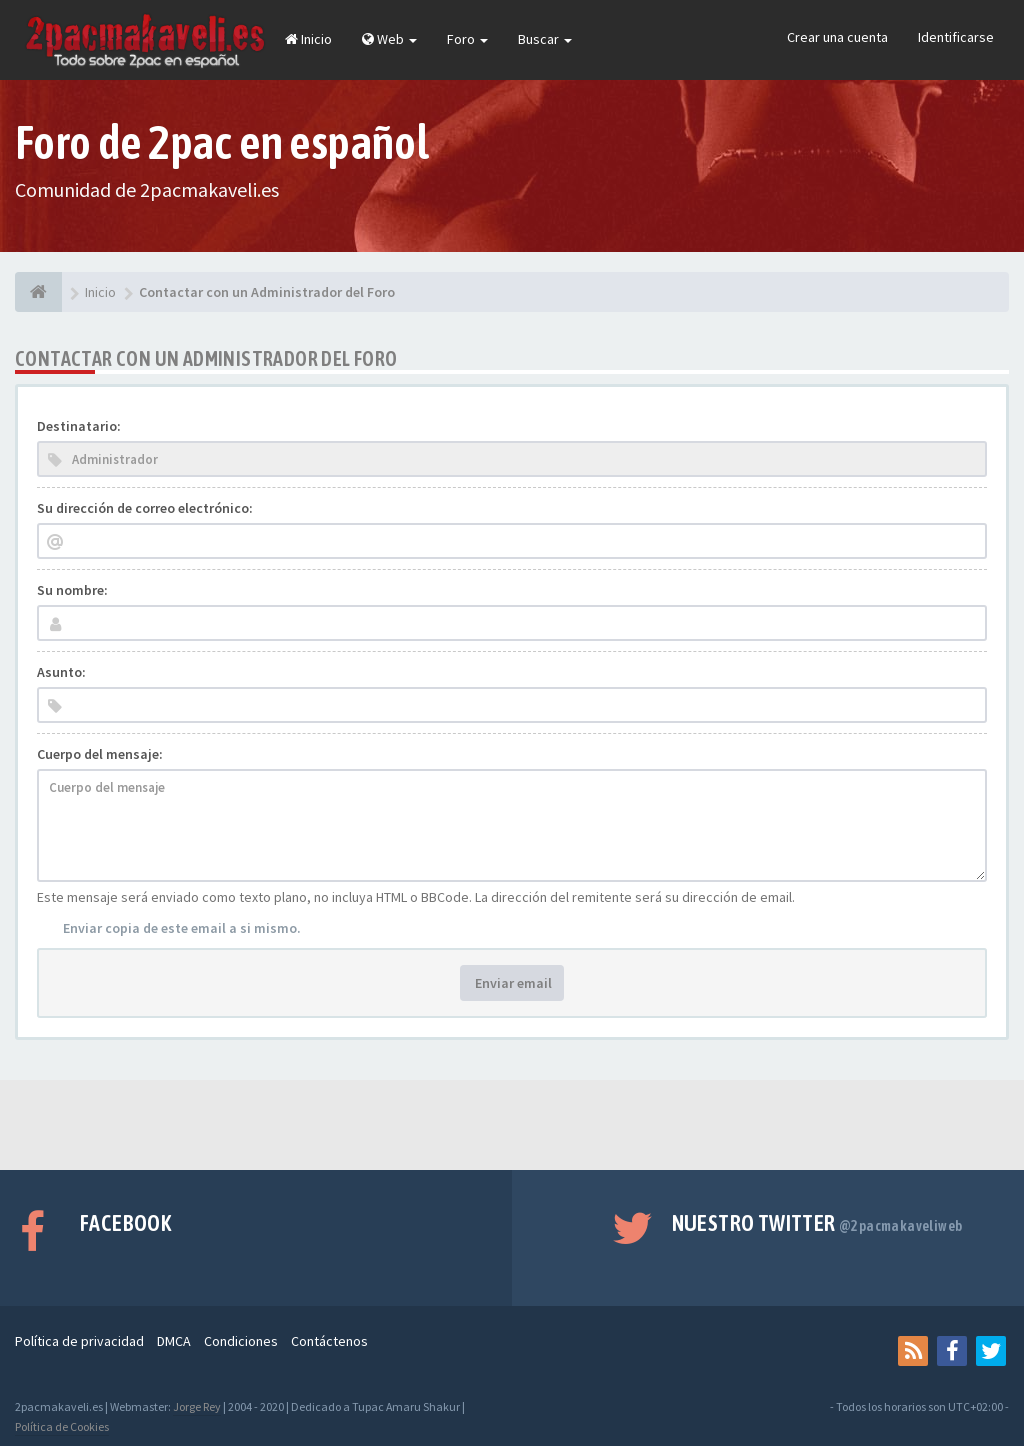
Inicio (308, 39)
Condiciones (241, 1341)
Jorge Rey (197, 1406)
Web (389, 39)
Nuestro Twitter (817, 1223)
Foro (467, 39)
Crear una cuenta (837, 37)
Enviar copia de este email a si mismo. (182, 928)
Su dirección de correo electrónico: (145, 508)
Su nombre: (72, 590)
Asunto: (61, 672)
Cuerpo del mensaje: (100, 754)
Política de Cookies (62, 1426)
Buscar (545, 39)
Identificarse (956, 37)
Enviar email (512, 983)
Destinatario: (79, 426)
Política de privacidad (79, 1341)
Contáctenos (329, 1341)
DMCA (174, 1341)
